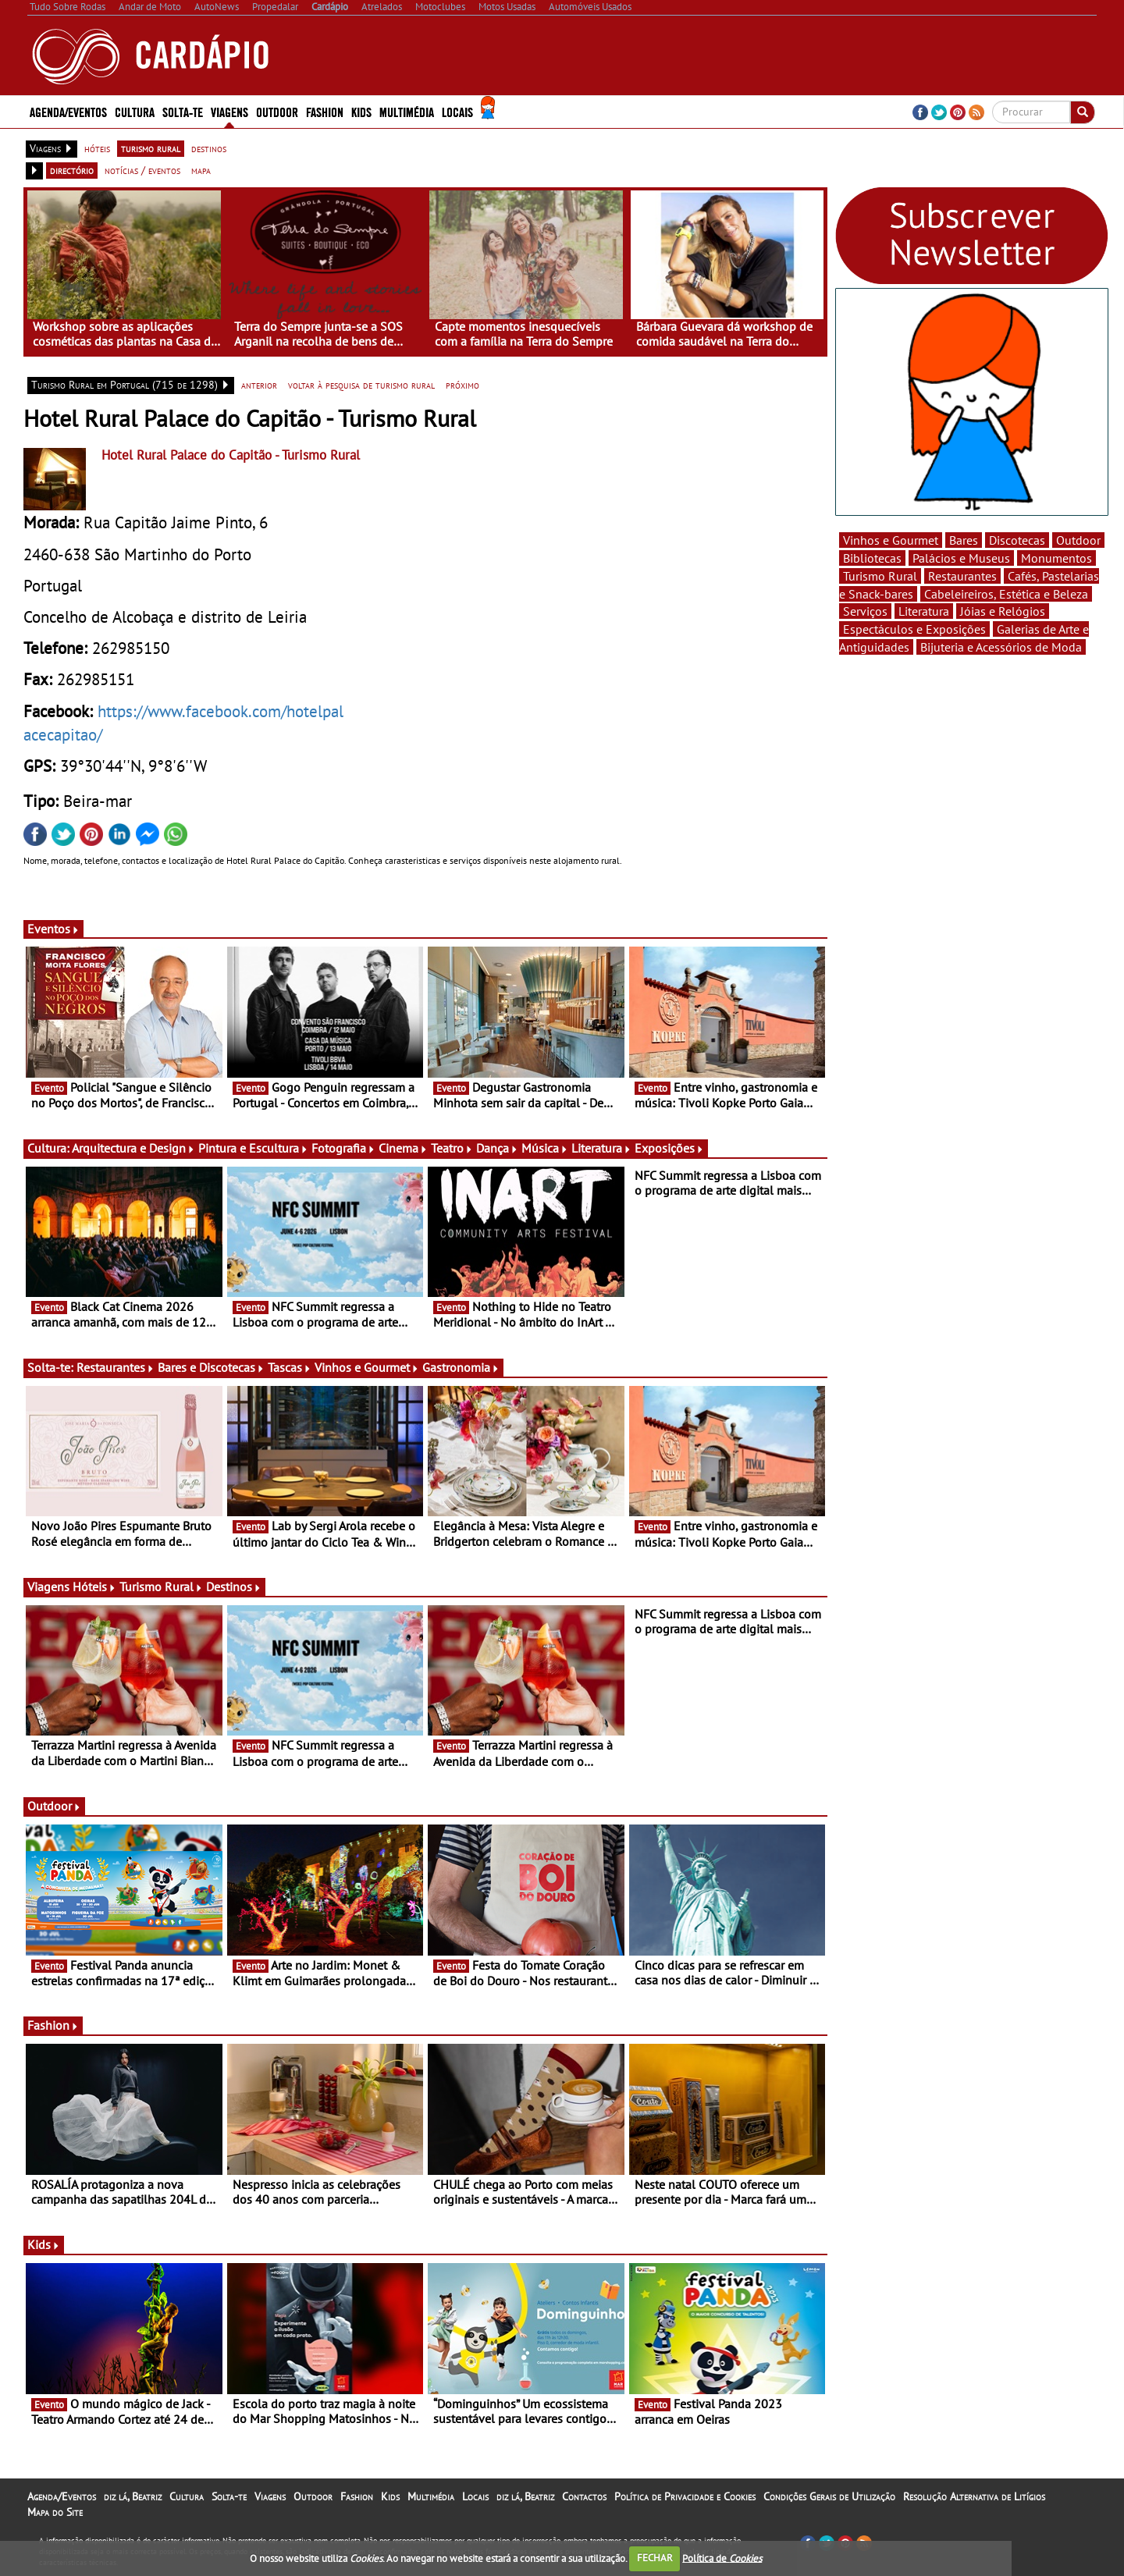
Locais (457, 111)
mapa (201, 170)
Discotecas (1017, 540)
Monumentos (1056, 558)
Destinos (233, 1586)
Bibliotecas (872, 558)
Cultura (135, 111)
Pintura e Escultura (253, 1148)
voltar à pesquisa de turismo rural (361, 385)
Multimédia (406, 111)
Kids (361, 111)
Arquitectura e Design (133, 1148)
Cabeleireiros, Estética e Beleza (1006, 594)
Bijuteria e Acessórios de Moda (1001, 647)
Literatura (601, 1148)
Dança (497, 1148)
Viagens (229, 111)
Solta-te (182, 111)
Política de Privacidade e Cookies (685, 2496)
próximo (462, 385)
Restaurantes (115, 1367)
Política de (722, 2557)
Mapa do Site (55, 2512)
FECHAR (655, 2557)
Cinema (403, 1148)
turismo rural (150, 148)
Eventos (53, 928)
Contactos (584, 2496)
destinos (208, 148)
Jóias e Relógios (1002, 611)
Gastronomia (461, 1367)
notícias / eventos (142, 170)
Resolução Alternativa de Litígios (974, 2496)
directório (72, 170)
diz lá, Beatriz (133, 2496)
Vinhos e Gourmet (367, 1367)
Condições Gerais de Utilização (829, 2496)
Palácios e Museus (961, 558)
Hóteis (94, 1586)
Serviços (865, 611)
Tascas (289, 1367)
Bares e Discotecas (211, 1367)
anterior (259, 385)
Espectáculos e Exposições (914, 629)
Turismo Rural (161, 1586)
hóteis (97, 148)
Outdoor (277, 111)
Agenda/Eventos (68, 111)
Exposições (669, 1148)
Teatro (452, 1148)
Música (544, 1148)
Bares (963, 540)
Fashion (324, 111)
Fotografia (343, 1148)
